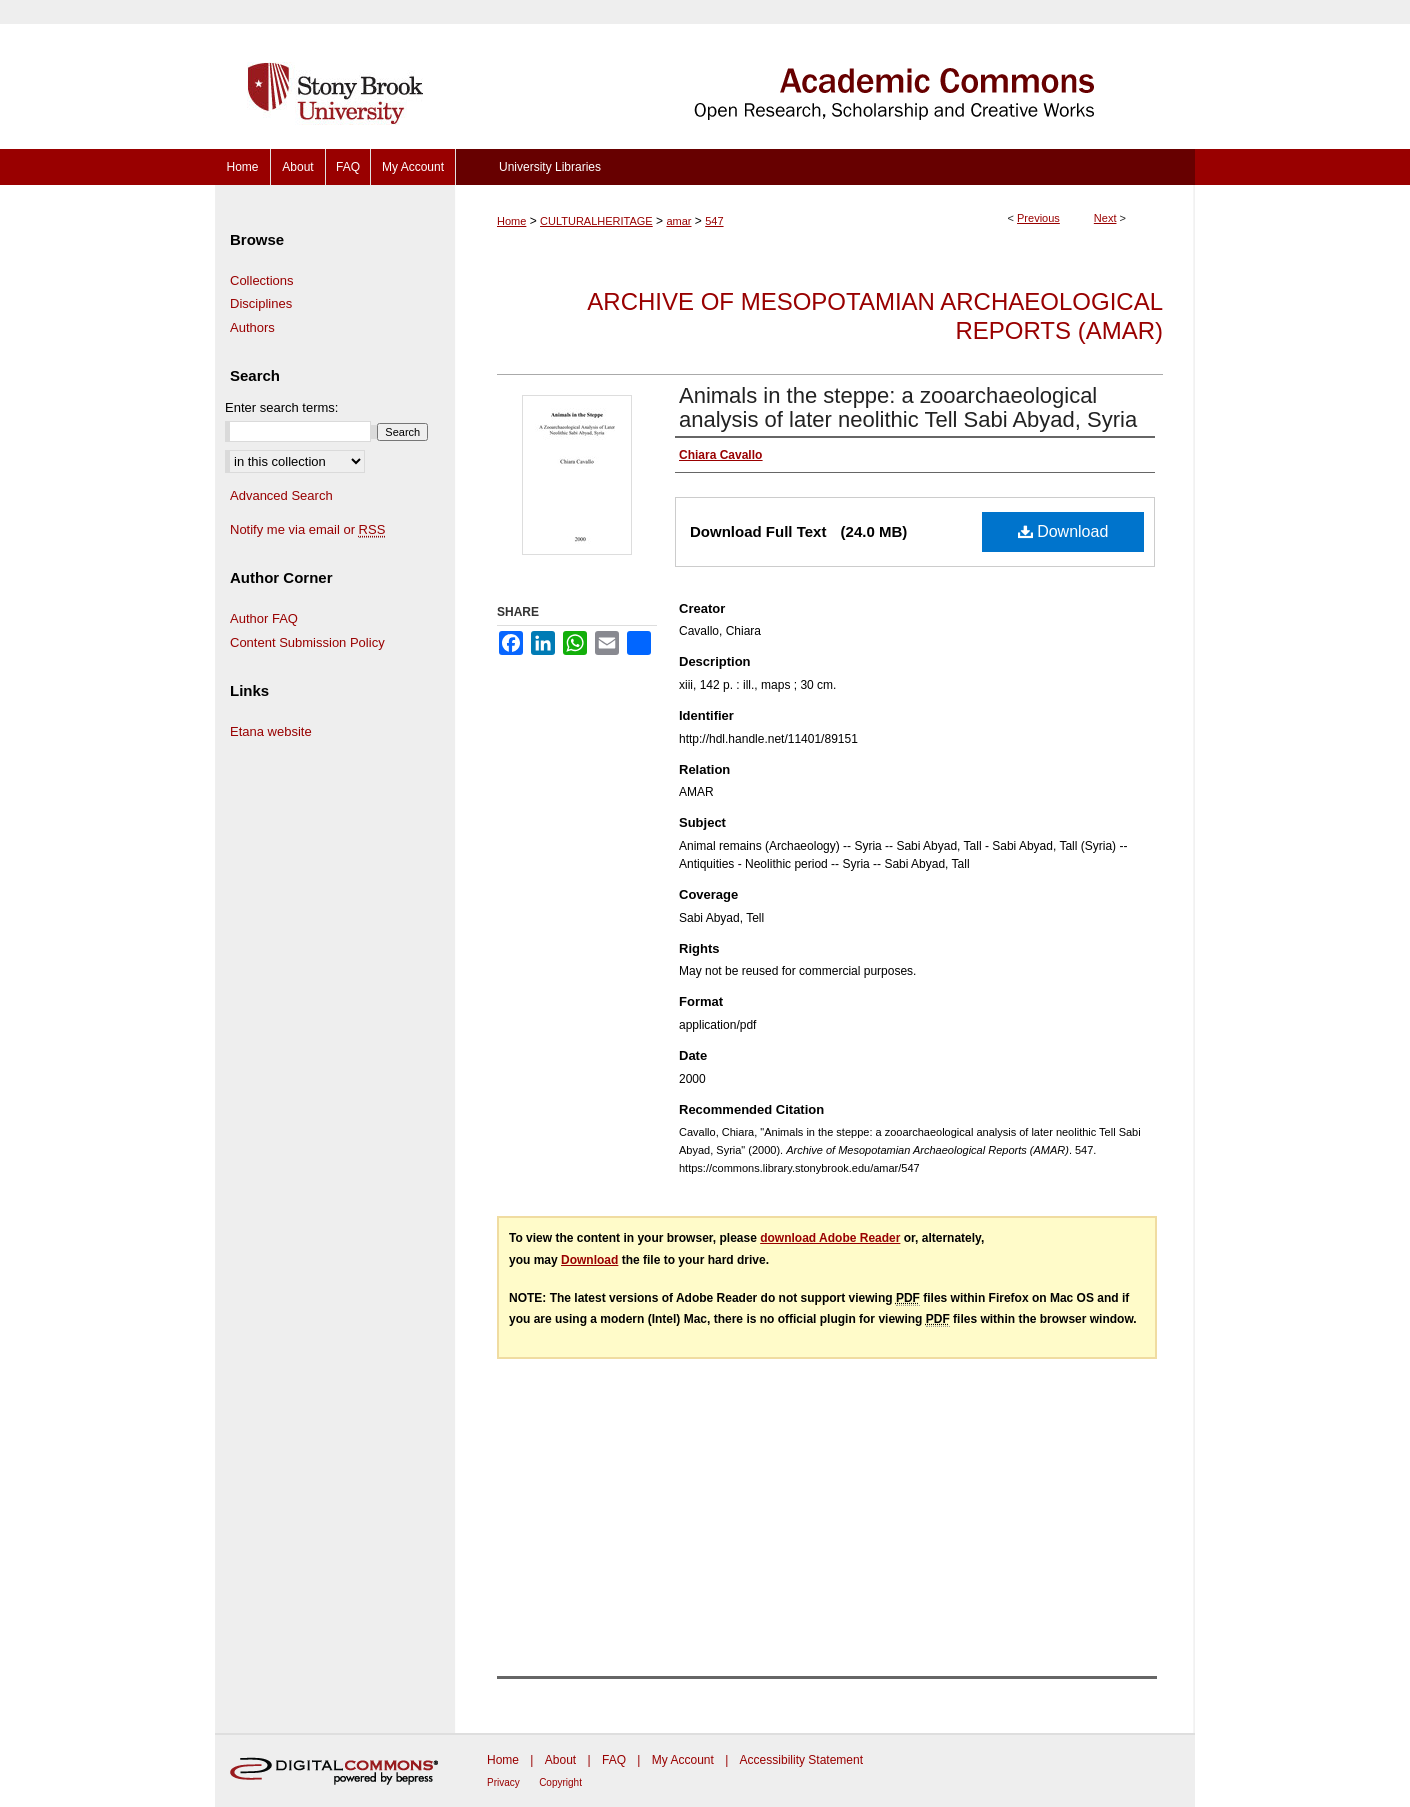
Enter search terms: (281, 407)
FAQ (614, 1760)
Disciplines (261, 303)
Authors (252, 327)
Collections (262, 280)
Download (1063, 531)
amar (678, 221)
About (560, 1760)
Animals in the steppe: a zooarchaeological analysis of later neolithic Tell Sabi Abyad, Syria (908, 407)
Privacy (503, 1782)
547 (714, 221)
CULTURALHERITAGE (596, 221)
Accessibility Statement (801, 1760)
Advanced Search (281, 495)
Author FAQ (264, 618)
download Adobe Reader (830, 1238)
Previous (1038, 218)
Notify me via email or (307, 530)
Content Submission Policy (307, 642)
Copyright (560, 1782)
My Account (683, 1760)
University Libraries (550, 167)
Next (1105, 218)
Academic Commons (825, 74)
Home (511, 221)
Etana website (271, 731)
